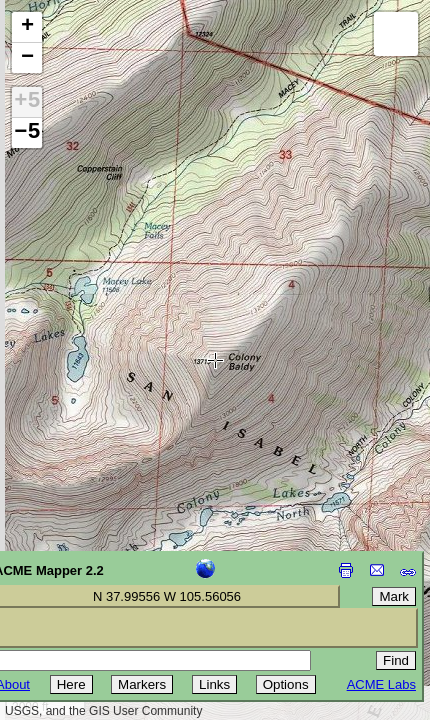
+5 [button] (27, 102)
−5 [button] (27, 133)
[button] (27, 27)
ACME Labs (381, 684)
